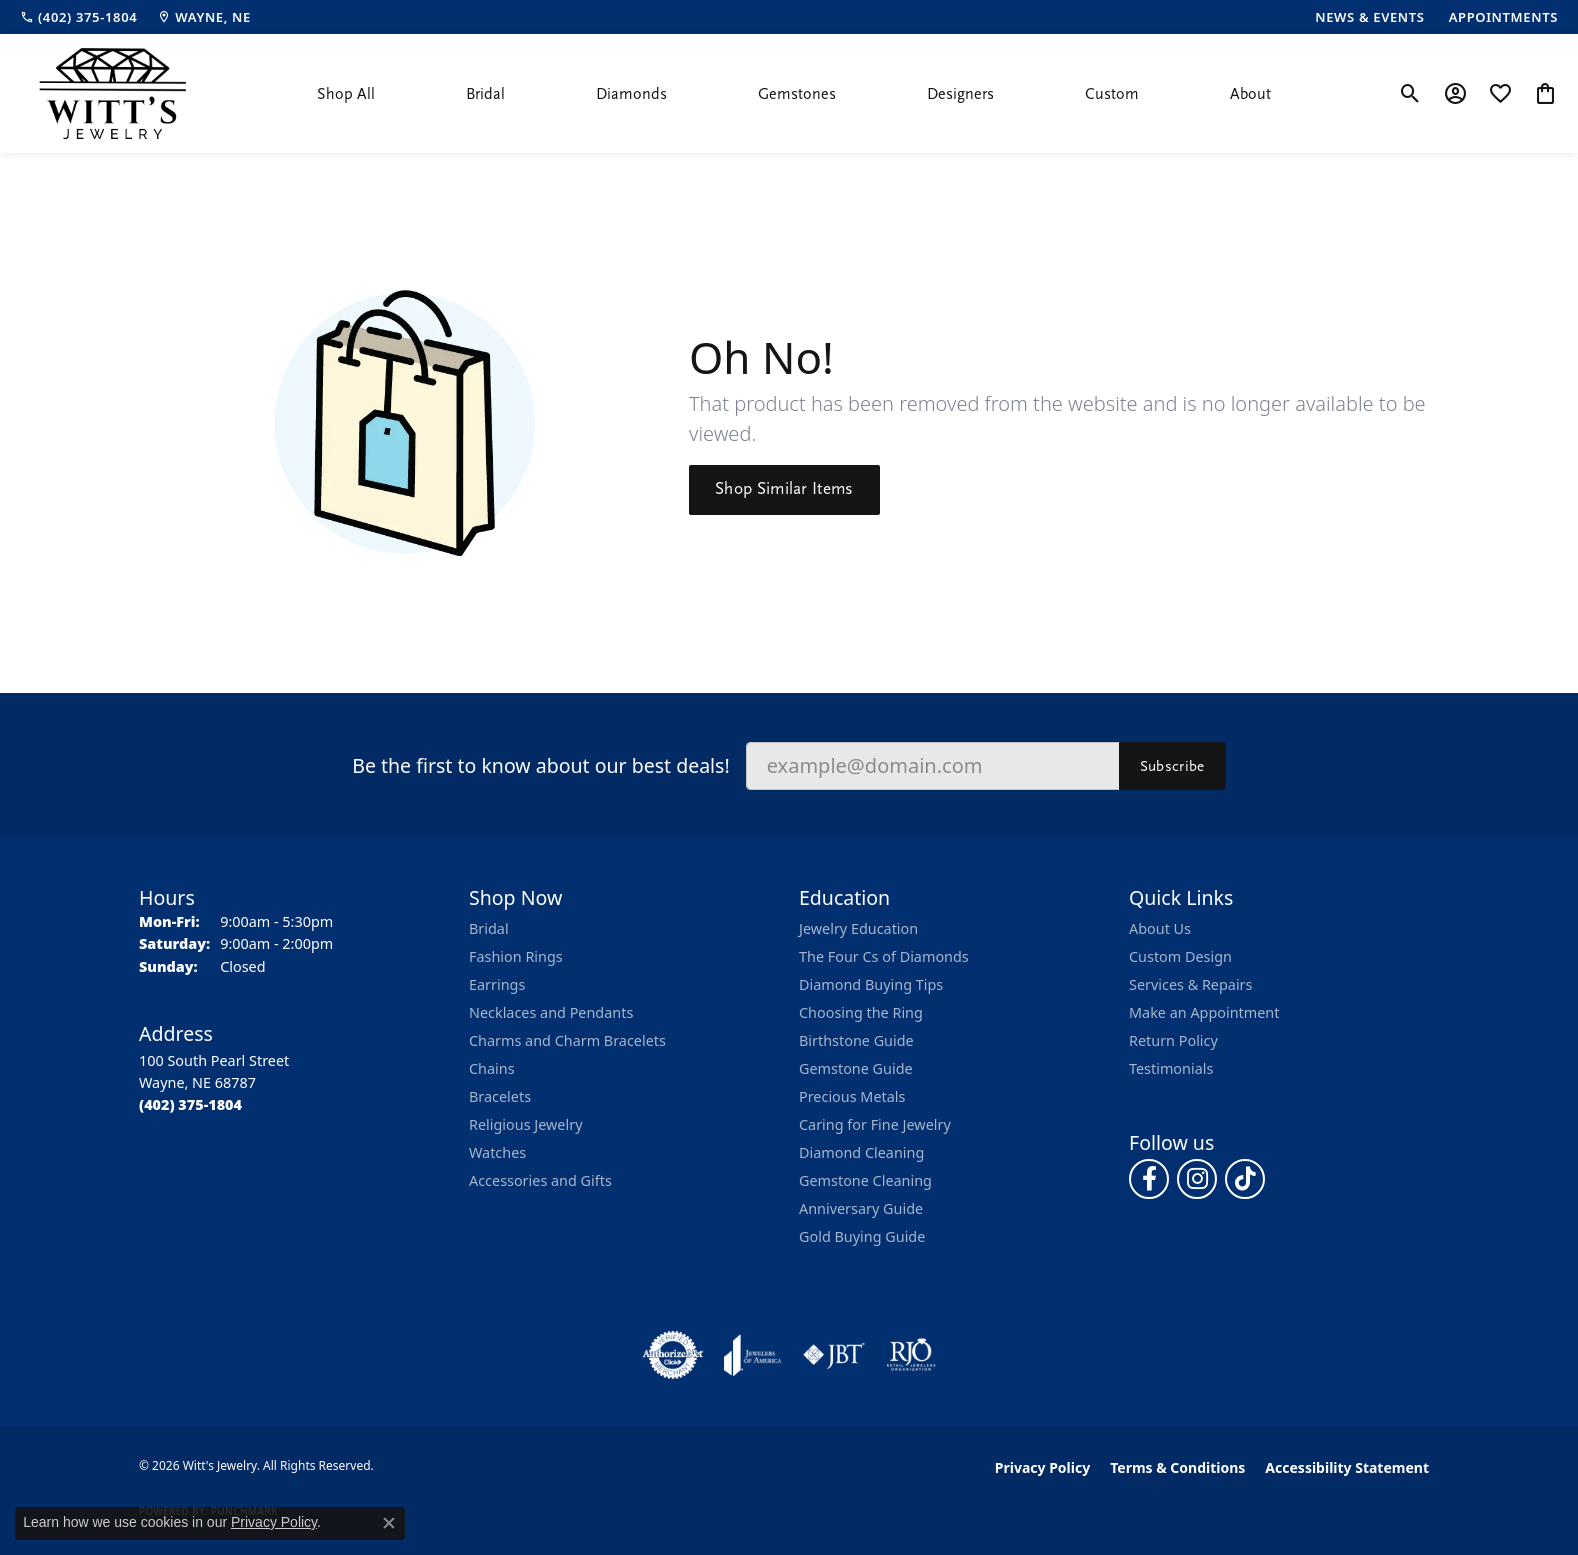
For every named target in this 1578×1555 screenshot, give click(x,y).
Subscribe (1172, 766)
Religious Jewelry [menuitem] (525, 1124)
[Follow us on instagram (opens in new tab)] (1197, 1179)
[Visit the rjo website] (911, 1355)
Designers (960, 94)
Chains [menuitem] (492, 1068)
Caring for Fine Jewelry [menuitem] (875, 1124)
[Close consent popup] (389, 1523)
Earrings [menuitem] (497, 984)
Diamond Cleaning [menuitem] (861, 1152)
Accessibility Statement (1347, 1467)
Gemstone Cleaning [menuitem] (865, 1180)
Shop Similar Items (784, 489)
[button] (1410, 94)
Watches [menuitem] (497, 1152)
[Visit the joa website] (753, 1355)
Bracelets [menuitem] (500, 1096)
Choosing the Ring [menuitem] (861, 1012)
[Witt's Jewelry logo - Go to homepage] (112, 93)
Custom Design (1180, 956)
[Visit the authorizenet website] (673, 1355)
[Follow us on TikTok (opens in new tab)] (1245, 1179)
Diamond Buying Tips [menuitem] (871, 984)
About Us (1160, 928)
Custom (1112, 94)
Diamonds (631, 94)
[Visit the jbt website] (834, 1355)
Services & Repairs (1190, 984)
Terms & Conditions (1177, 1467)
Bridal (485, 94)
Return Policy (1173, 1040)
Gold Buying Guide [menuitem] (862, 1236)
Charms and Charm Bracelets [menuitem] (567, 1040)
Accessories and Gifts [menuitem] (540, 1180)
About (1250, 94)
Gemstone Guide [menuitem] (856, 1068)
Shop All (346, 94)
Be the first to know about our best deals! (540, 765)
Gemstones (797, 94)
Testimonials (1171, 1068)
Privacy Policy (1042, 1467)
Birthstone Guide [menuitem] (856, 1040)
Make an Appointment (1204, 1012)
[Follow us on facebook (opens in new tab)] (1149, 1179)
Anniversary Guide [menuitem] (861, 1208)
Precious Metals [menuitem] (852, 1096)
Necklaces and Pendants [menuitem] (551, 1012)
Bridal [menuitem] (489, 928)
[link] (78, 17)
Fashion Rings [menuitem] (516, 956)
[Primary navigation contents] (794, 93)
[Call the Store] (190, 1104)
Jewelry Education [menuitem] (858, 928)
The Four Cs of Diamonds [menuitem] (884, 956)
